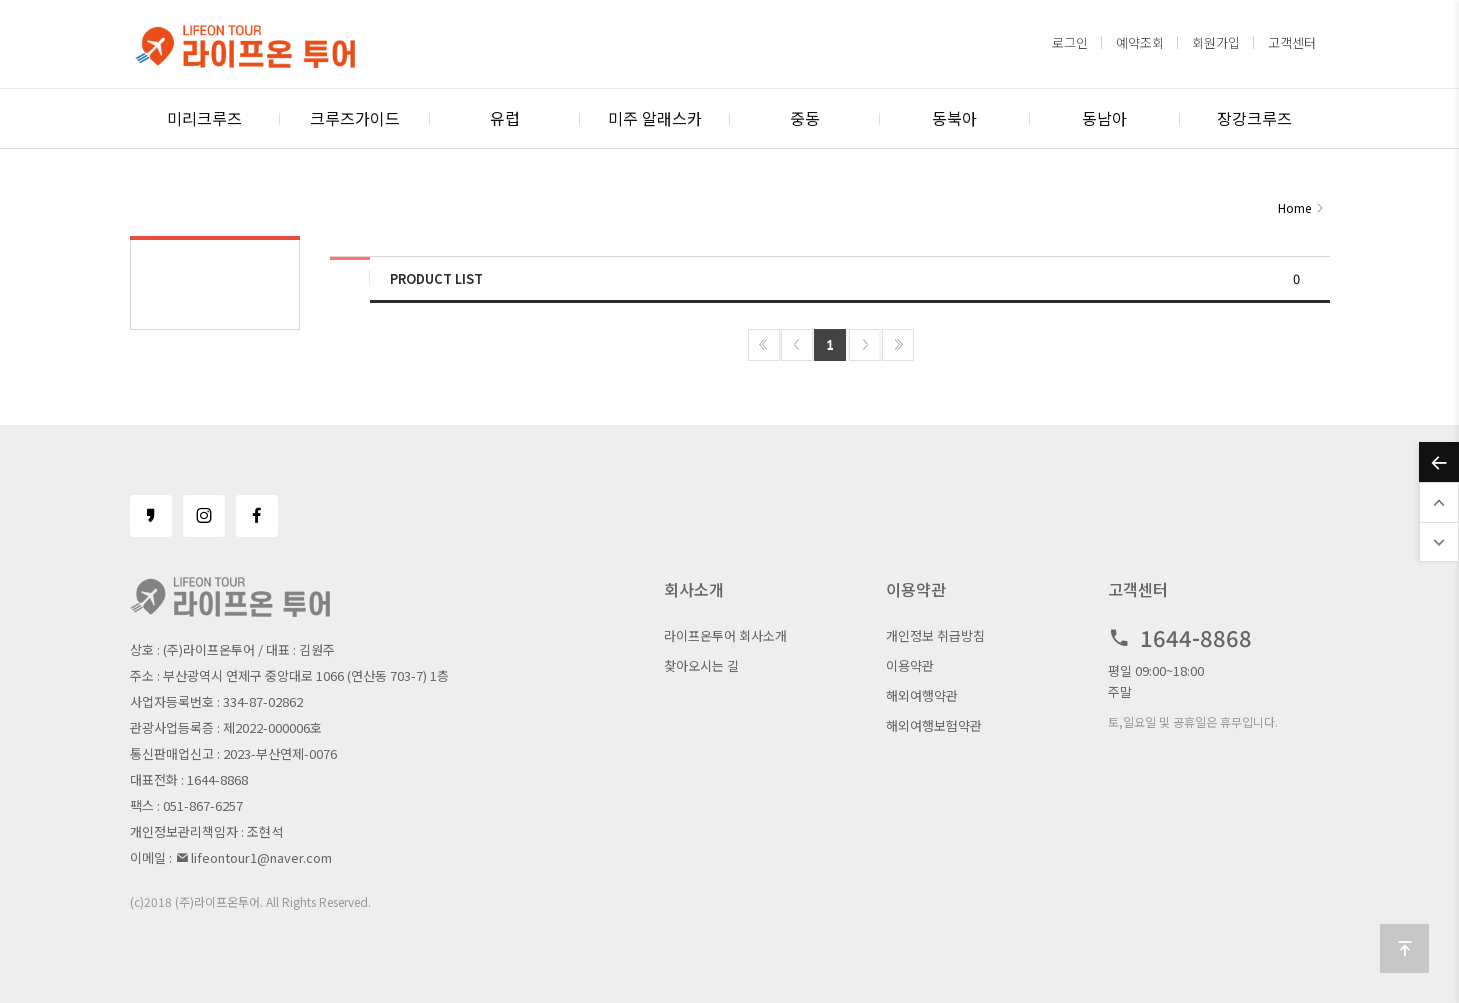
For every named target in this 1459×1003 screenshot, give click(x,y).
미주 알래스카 (655, 118)
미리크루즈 (204, 118)
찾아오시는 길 (701, 665)
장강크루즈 (1254, 118)
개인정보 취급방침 (935, 635)
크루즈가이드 (355, 118)
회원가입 (1216, 42)
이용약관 (910, 665)
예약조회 (1140, 42)
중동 (805, 118)
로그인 (1070, 42)
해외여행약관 (922, 695)
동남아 (1104, 118)
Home (1294, 207)
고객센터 (1292, 42)
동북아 (954, 118)
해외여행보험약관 (934, 725)
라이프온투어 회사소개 (725, 635)
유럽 (505, 118)
